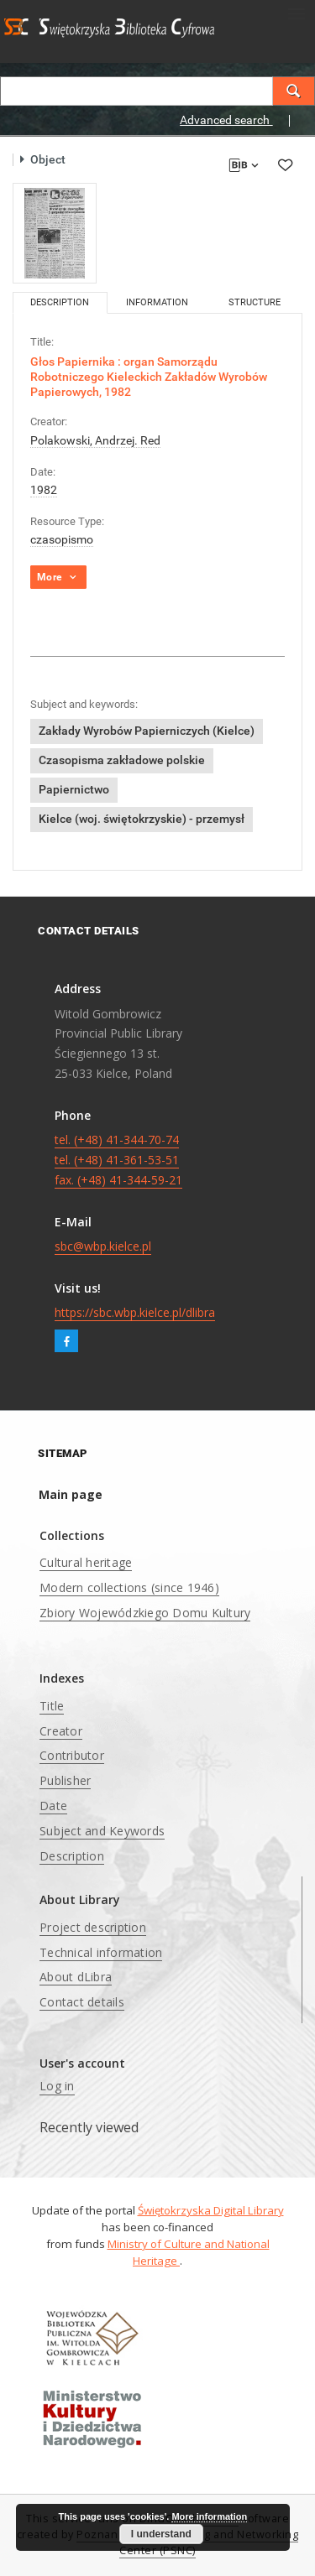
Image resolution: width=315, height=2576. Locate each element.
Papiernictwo (74, 789)
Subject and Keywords (102, 1831)
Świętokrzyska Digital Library (211, 2210)
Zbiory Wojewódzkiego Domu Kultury (144, 1613)
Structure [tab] (254, 302)
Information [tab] (157, 302)
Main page (70, 1494)
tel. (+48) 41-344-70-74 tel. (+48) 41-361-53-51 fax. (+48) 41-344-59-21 (118, 1160)
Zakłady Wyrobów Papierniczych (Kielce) (147, 730)
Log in (57, 2086)
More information (209, 2516)
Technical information (100, 1952)
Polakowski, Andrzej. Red (95, 440)
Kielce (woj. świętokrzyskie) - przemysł (141, 818)
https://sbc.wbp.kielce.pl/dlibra (135, 1312)
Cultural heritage (85, 1562)
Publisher (65, 1780)
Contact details (81, 2002)
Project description (92, 1927)
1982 (43, 490)
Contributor (71, 1755)
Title (51, 1706)
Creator (60, 1731)
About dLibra (75, 1977)
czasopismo (61, 539)
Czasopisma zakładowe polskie (122, 760)
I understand (161, 2534)
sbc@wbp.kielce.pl (103, 1246)
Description (71, 1856)
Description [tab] (59, 302)
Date (53, 1806)
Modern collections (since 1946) (129, 1587)
